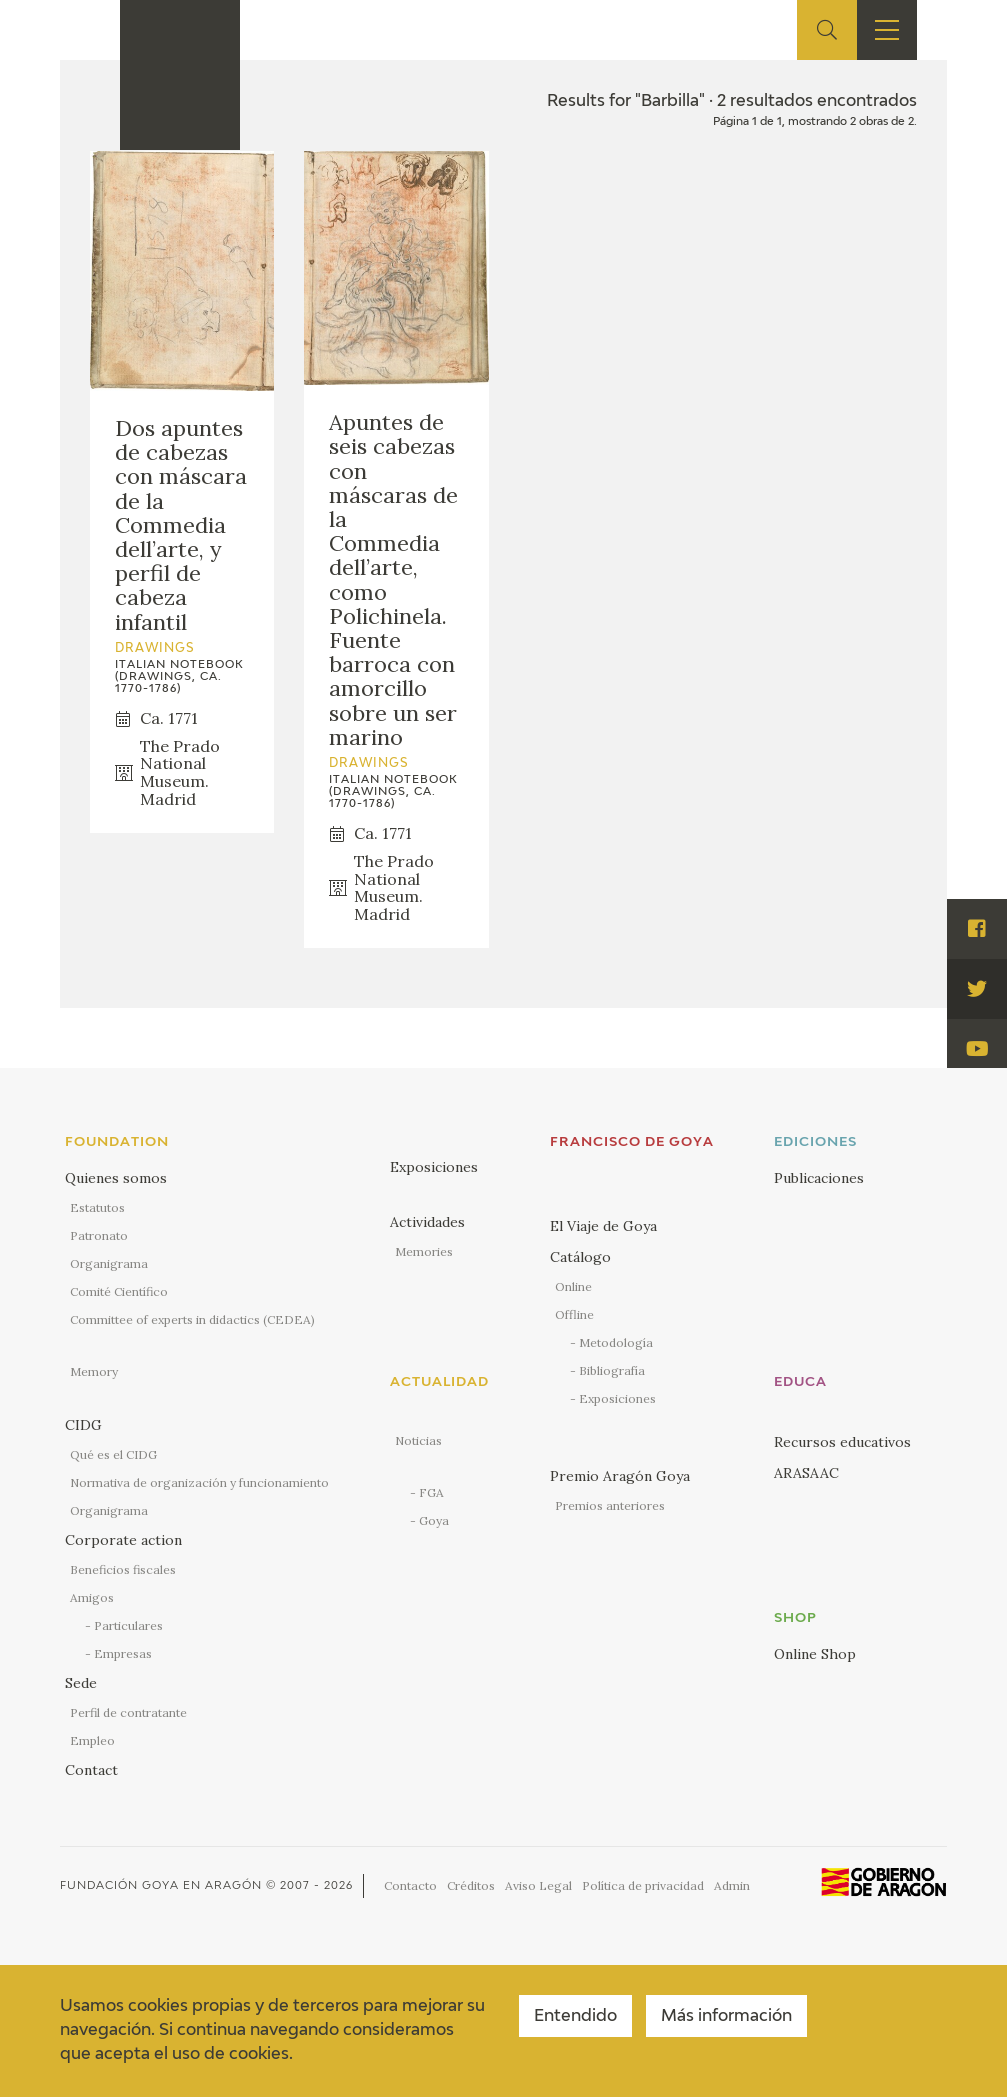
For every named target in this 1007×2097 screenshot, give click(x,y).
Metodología (616, 1342)
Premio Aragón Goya (620, 1476)
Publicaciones (819, 1178)
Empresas (123, 1653)
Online (573, 1286)
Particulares (128, 1625)
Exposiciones (434, 1167)
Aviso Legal (538, 1885)
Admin (732, 1885)
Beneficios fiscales (123, 1569)
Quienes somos (116, 1178)
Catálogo (580, 1257)
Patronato (99, 1235)
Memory (94, 1371)
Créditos (471, 1885)
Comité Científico (119, 1291)
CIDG (83, 1425)
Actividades (427, 1222)
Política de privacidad (643, 1885)
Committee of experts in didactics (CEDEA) (192, 1319)
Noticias (418, 1440)
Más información (726, 2017)
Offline (574, 1314)
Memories (424, 1251)
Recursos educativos (842, 1442)
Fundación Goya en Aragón (161, 1885)
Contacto (410, 1885)
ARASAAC (806, 1473)
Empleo (92, 1740)
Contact (91, 1770)
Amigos (92, 1597)
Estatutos (97, 1207)
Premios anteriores (610, 1505)
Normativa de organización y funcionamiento (199, 1482)
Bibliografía (612, 1370)
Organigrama (109, 1263)
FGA (431, 1492)
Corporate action (123, 1540)
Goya (434, 1520)
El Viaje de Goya (603, 1226)
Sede (81, 1683)
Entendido (575, 2017)
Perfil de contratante (128, 1712)
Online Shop (815, 1654)
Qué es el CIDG (113, 1454)
